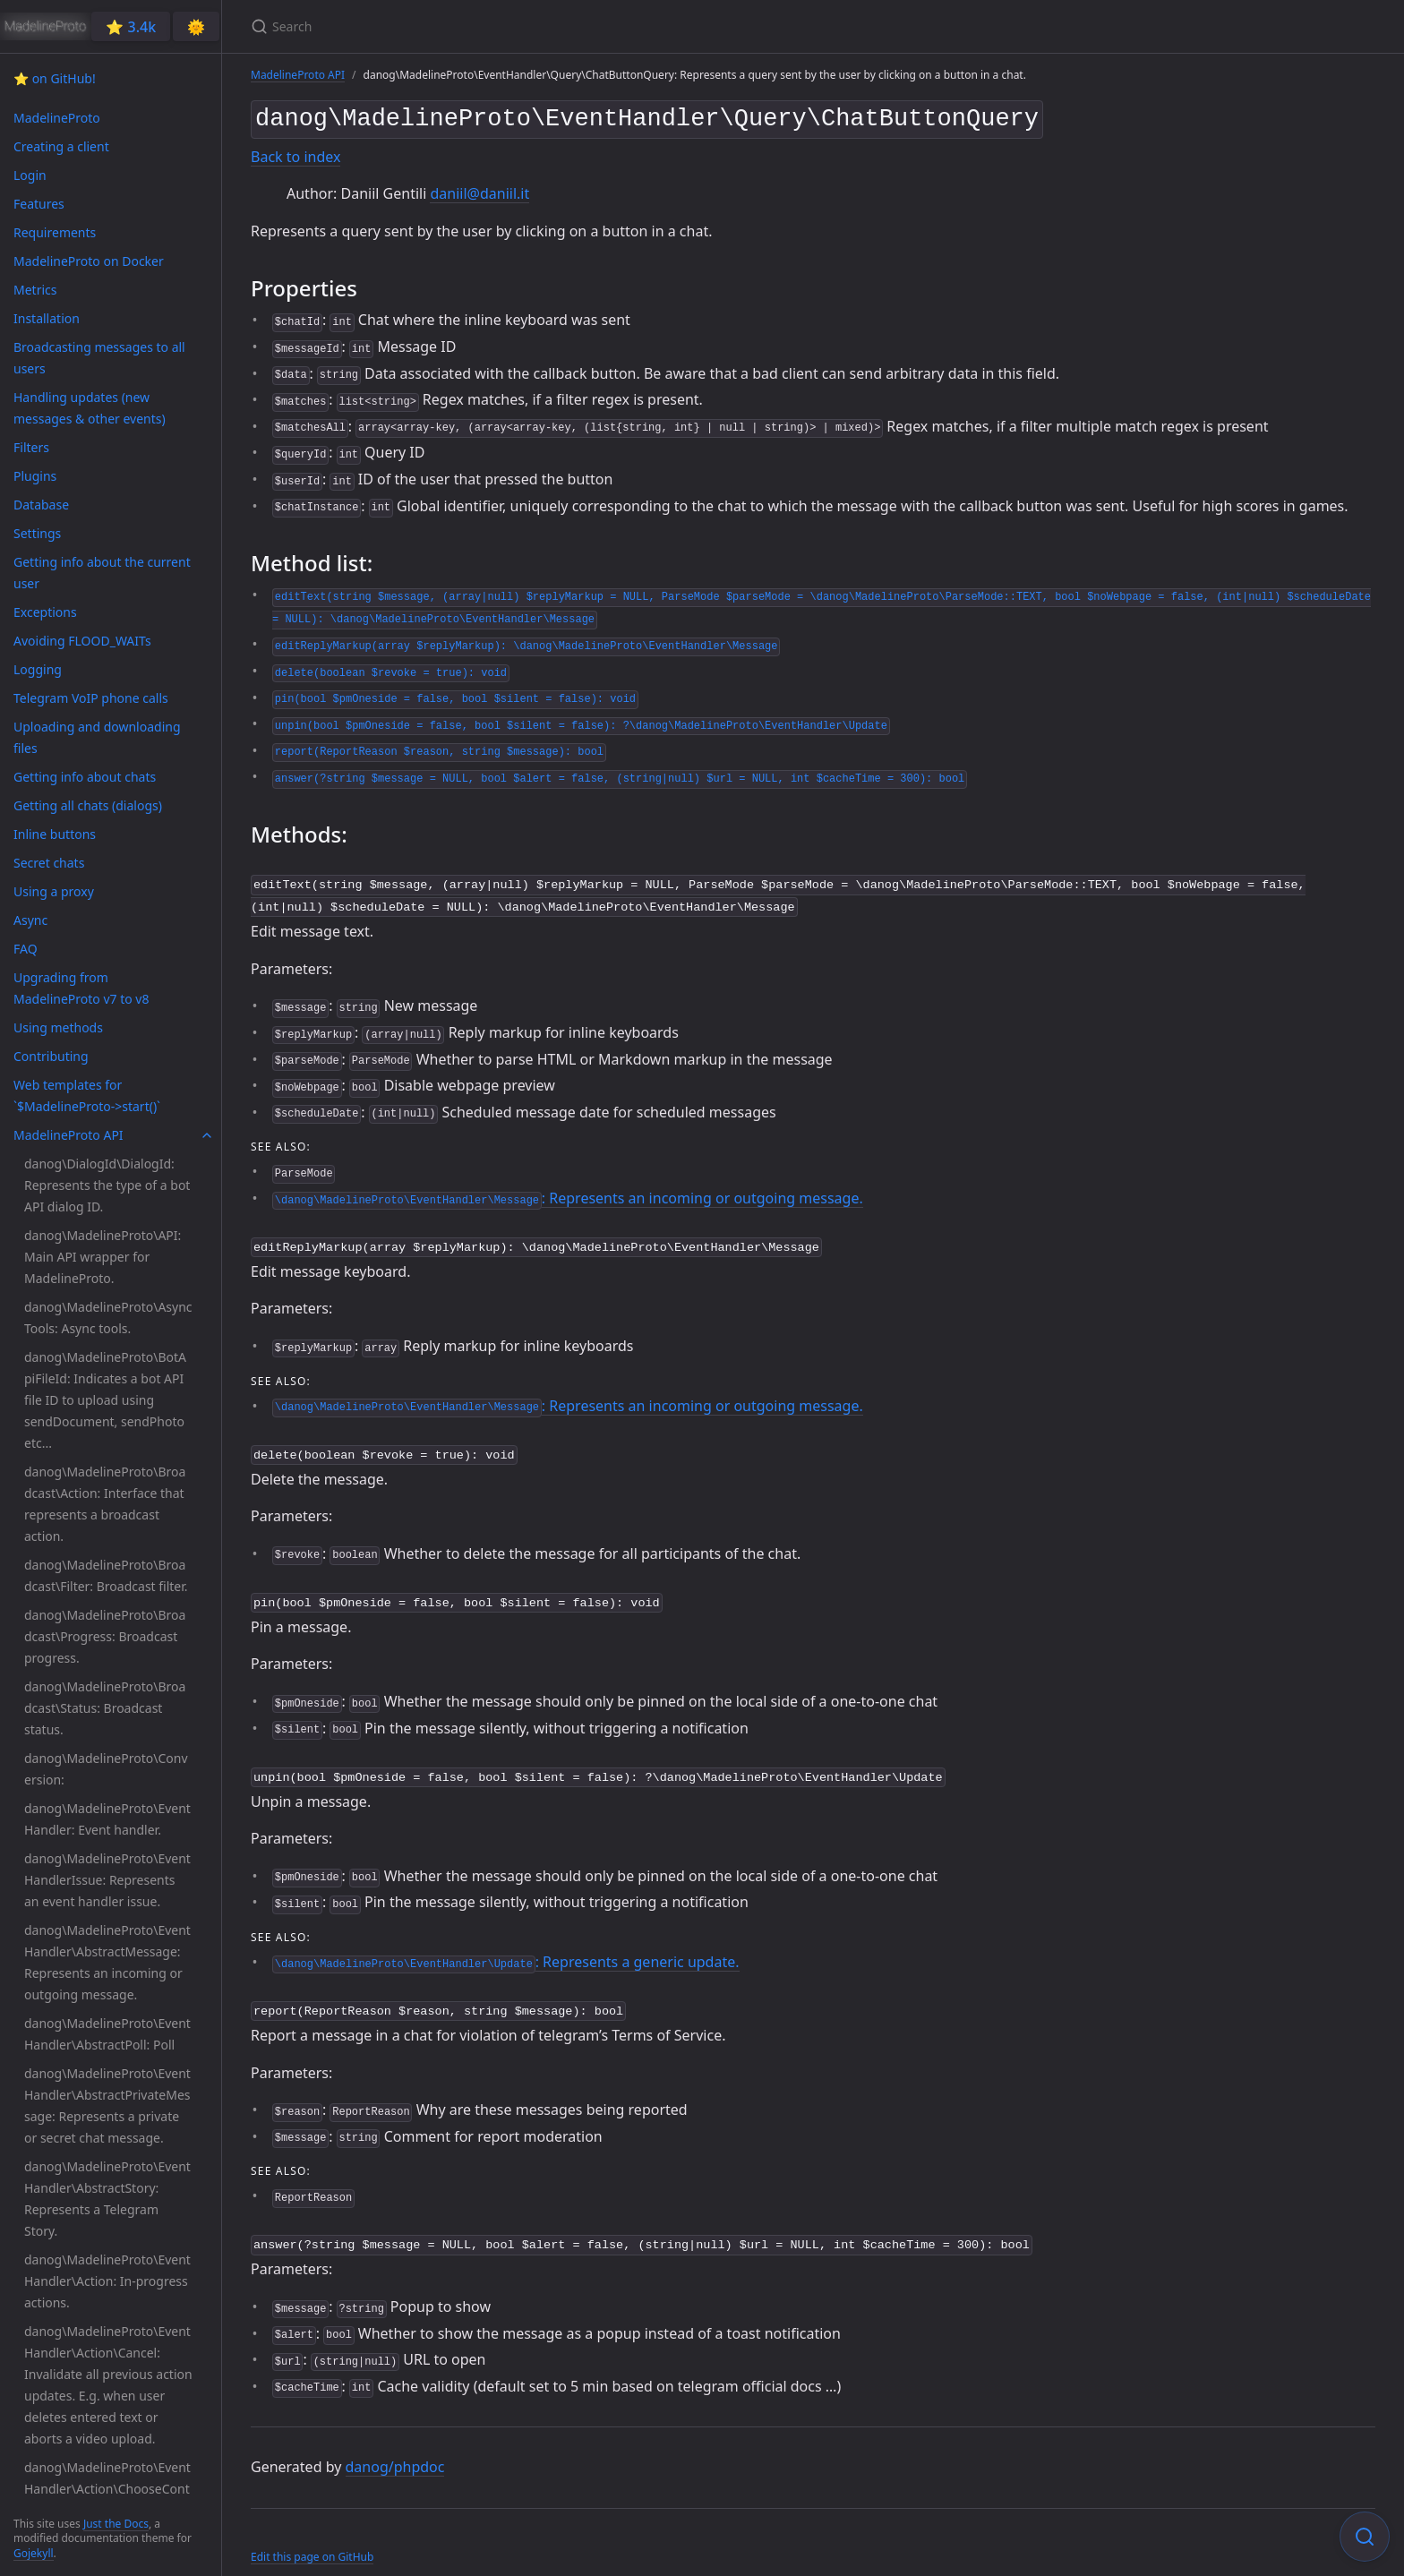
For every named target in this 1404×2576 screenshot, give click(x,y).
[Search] (462, 26)
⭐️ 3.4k (131, 27)
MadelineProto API (298, 74)
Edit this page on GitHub (312, 2538)
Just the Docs (116, 2523)
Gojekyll (33, 2553)
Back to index (295, 153)
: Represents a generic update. (505, 1947)
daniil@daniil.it (479, 190)
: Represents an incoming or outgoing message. (567, 1191)
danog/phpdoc (395, 2449)
